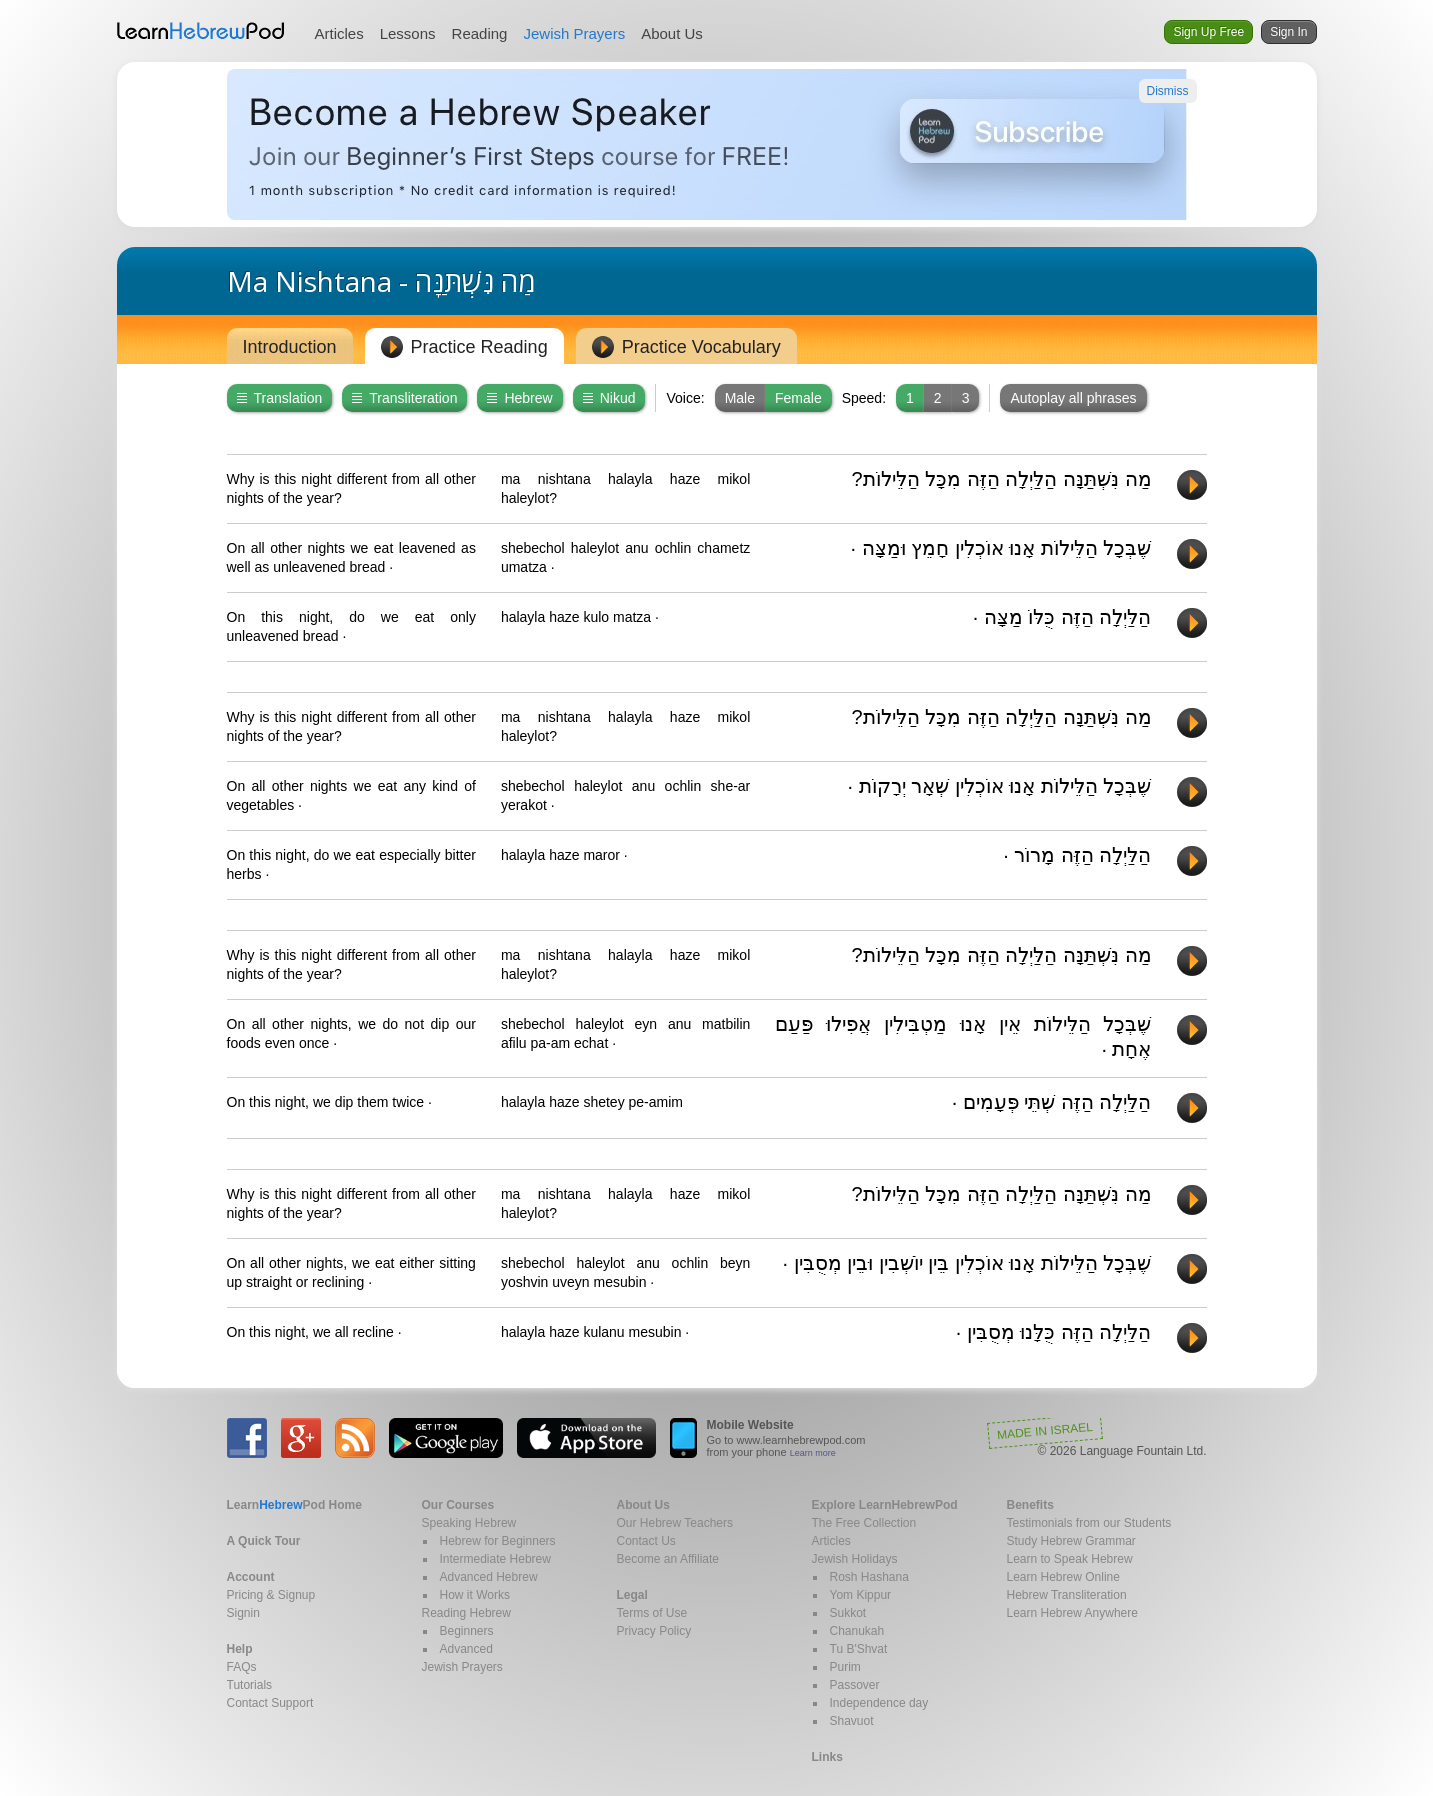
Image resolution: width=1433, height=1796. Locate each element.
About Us (672, 33)
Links (827, 1757)
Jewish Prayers (574, 33)
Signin (243, 1613)
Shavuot (852, 1721)
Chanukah (857, 1631)
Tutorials (250, 1685)
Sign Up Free (1208, 32)
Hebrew (519, 398)
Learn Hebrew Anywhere (1072, 1613)
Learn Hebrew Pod (201, 31)
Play (1192, 485)
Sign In (1288, 32)
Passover (855, 1685)
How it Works (475, 1595)
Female (798, 398)
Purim (845, 1667)
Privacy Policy (654, 1631)
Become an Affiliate (668, 1559)
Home (294, 1505)
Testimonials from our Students (1089, 1523)
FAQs (242, 1667)
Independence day (879, 1703)
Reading (480, 33)
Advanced (466, 1649)
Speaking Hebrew (469, 1523)
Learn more (813, 1453)
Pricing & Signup (271, 1595)
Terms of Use (652, 1613)
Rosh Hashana (869, 1577)
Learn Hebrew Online (1063, 1577)
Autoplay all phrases (1073, 398)
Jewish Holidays (855, 1559)
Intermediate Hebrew (495, 1559)
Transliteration (404, 398)
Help (240, 1649)
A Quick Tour (264, 1541)
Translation (280, 398)
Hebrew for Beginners (498, 1541)
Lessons (408, 33)
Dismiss (1168, 91)
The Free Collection (864, 1523)
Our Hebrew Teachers (675, 1523)
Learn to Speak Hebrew (1070, 1559)
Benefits (1030, 1505)
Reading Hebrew (466, 1613)
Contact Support (270, 1703)
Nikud (609, 398)
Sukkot (848, 1613)
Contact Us (646, 1541)
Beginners (467, 1631)
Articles (339, 33)
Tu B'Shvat (859, 1649)
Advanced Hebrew (489, 1577)
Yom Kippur (861, 1595)
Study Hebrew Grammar (1071, 1541)
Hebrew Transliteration (1067, 1595)
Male (740, 398)
